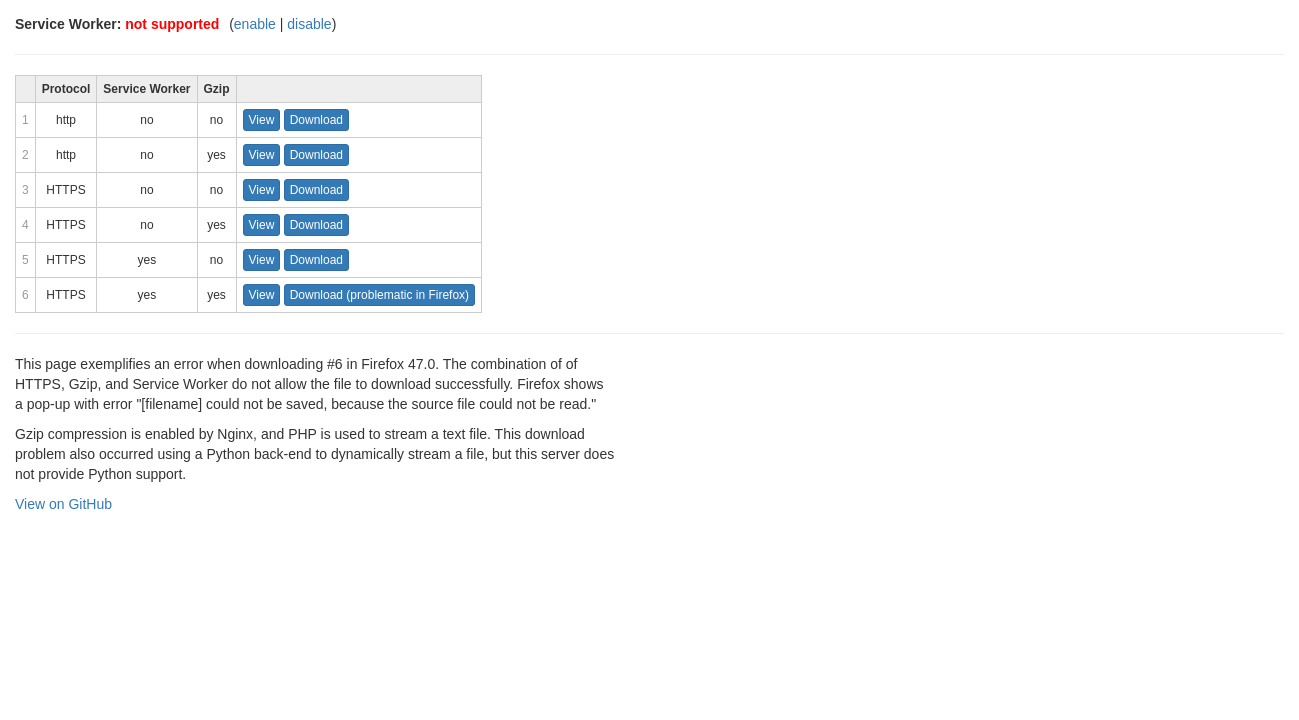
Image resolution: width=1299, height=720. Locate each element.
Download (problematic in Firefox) (379, 295)
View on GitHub (63, 504)
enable (255, 24)
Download (316, 120)
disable (309, 24)
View (262, 120)
